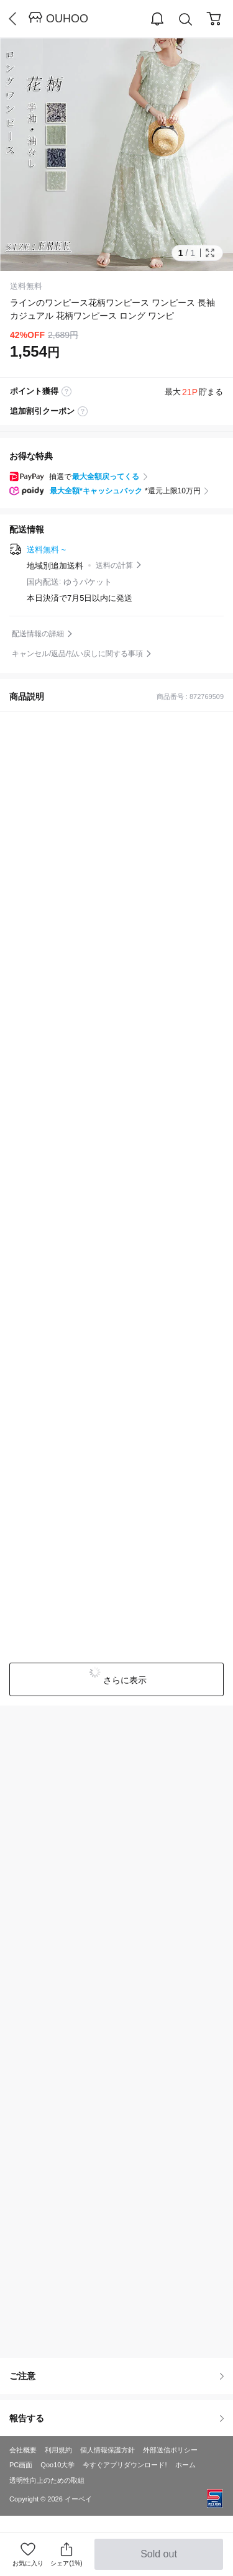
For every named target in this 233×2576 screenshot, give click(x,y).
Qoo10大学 (57, 2465)
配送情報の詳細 (38, 633)
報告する (116, 2418)
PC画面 (20, 2465)
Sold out (159, 2559)
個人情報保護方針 (107, 2450)
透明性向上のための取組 (47, 2480)
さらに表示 (124, 1680)
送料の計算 (114, 565)
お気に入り (27, 2563)
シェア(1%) (66, 2554)
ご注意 (116, 2376)
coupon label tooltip (82, 411)
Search (186, 19)
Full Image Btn (210, 253)
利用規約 (58, 2450)
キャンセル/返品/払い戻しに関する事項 (77, 653)
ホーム (185, 2465)
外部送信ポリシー (170, 2450)
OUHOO (67, 18)
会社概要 (23, 2450)
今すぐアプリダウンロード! (125, 2465)
